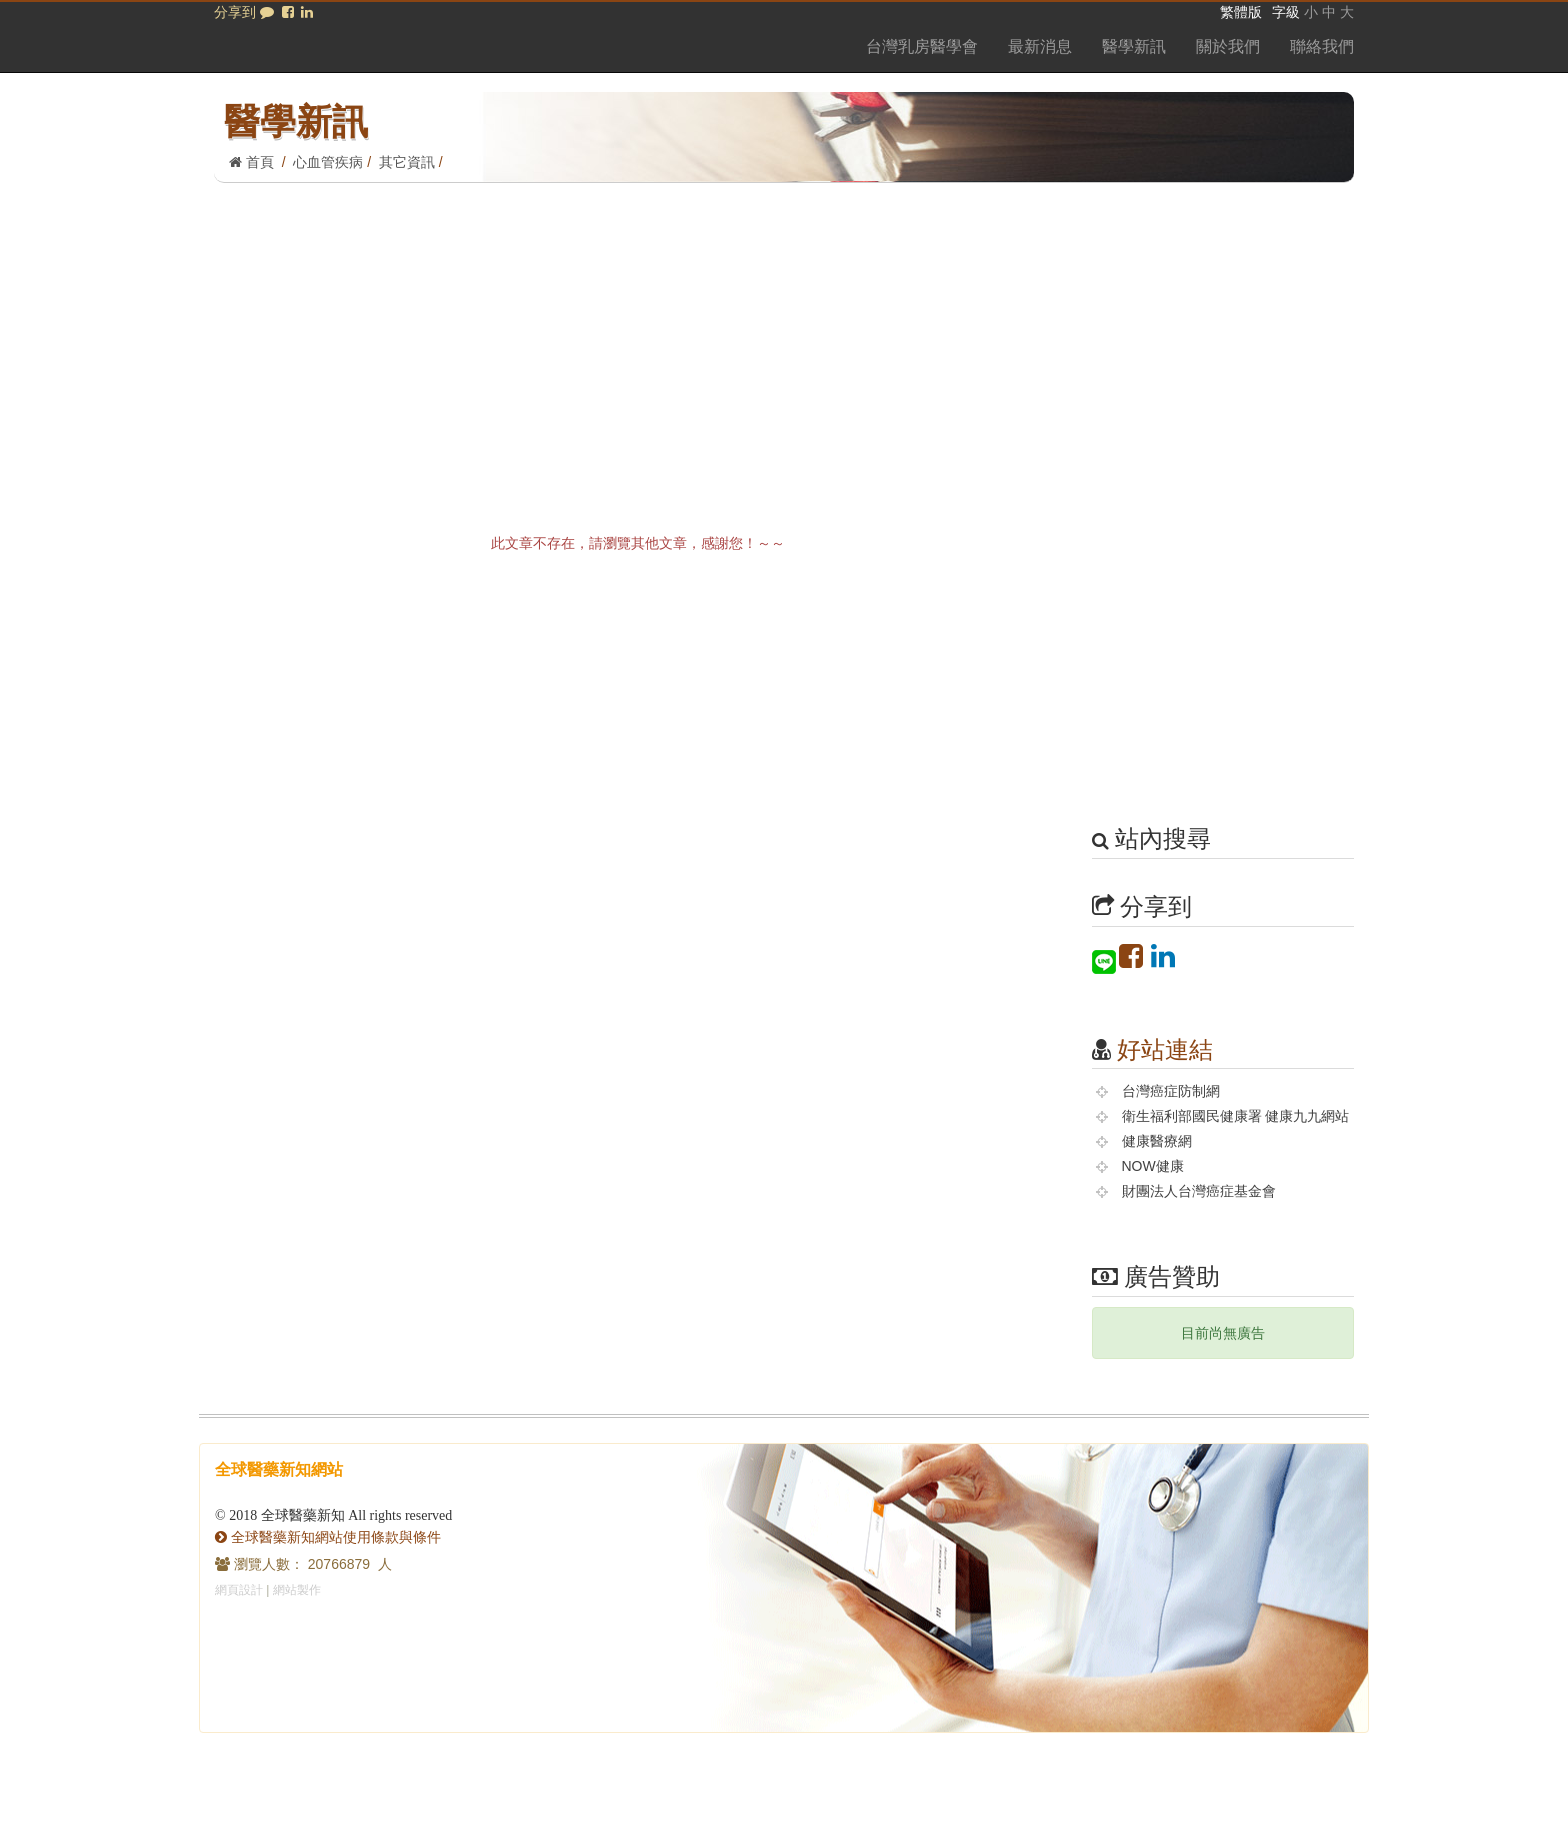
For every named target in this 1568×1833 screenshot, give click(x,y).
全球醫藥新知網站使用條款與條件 (328, 1537)
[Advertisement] (784, 333)
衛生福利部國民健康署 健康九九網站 (1236, 1116)
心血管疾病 (328, 162)
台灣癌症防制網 (1171, 1091)
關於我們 (1228, 46)
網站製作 (297, 1590)
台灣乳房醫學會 (922, 46)
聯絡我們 (1322, 46)
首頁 (251, 162)
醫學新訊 (1134, 46)
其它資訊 (407, 162)
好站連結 (1165, 1049)
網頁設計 (239, 1590)
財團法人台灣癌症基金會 (1199, 1191)
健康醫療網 (1157, 1141)
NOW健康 (1153, 1166)
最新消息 (1040, 46)
